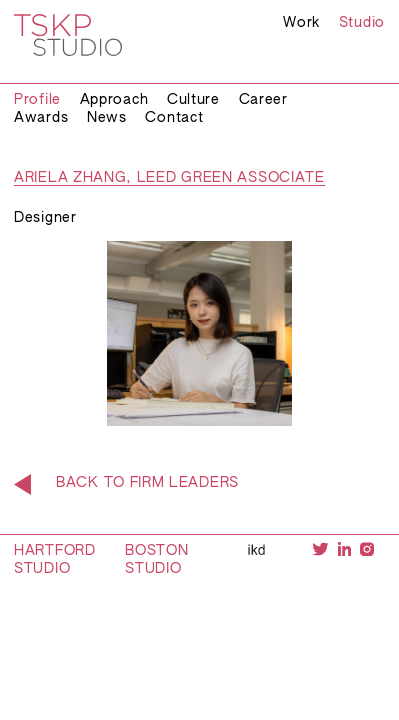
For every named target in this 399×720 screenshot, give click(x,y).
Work (301, 23)
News (107, 118)
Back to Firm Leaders (147, 483)
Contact (174, 118)
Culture (193, 100)
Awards (41, 118)
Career (263, 100)
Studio (362, 23)
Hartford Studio (55, 560)
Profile (37, 100)
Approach (114, 100)
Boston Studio (156, 560)
